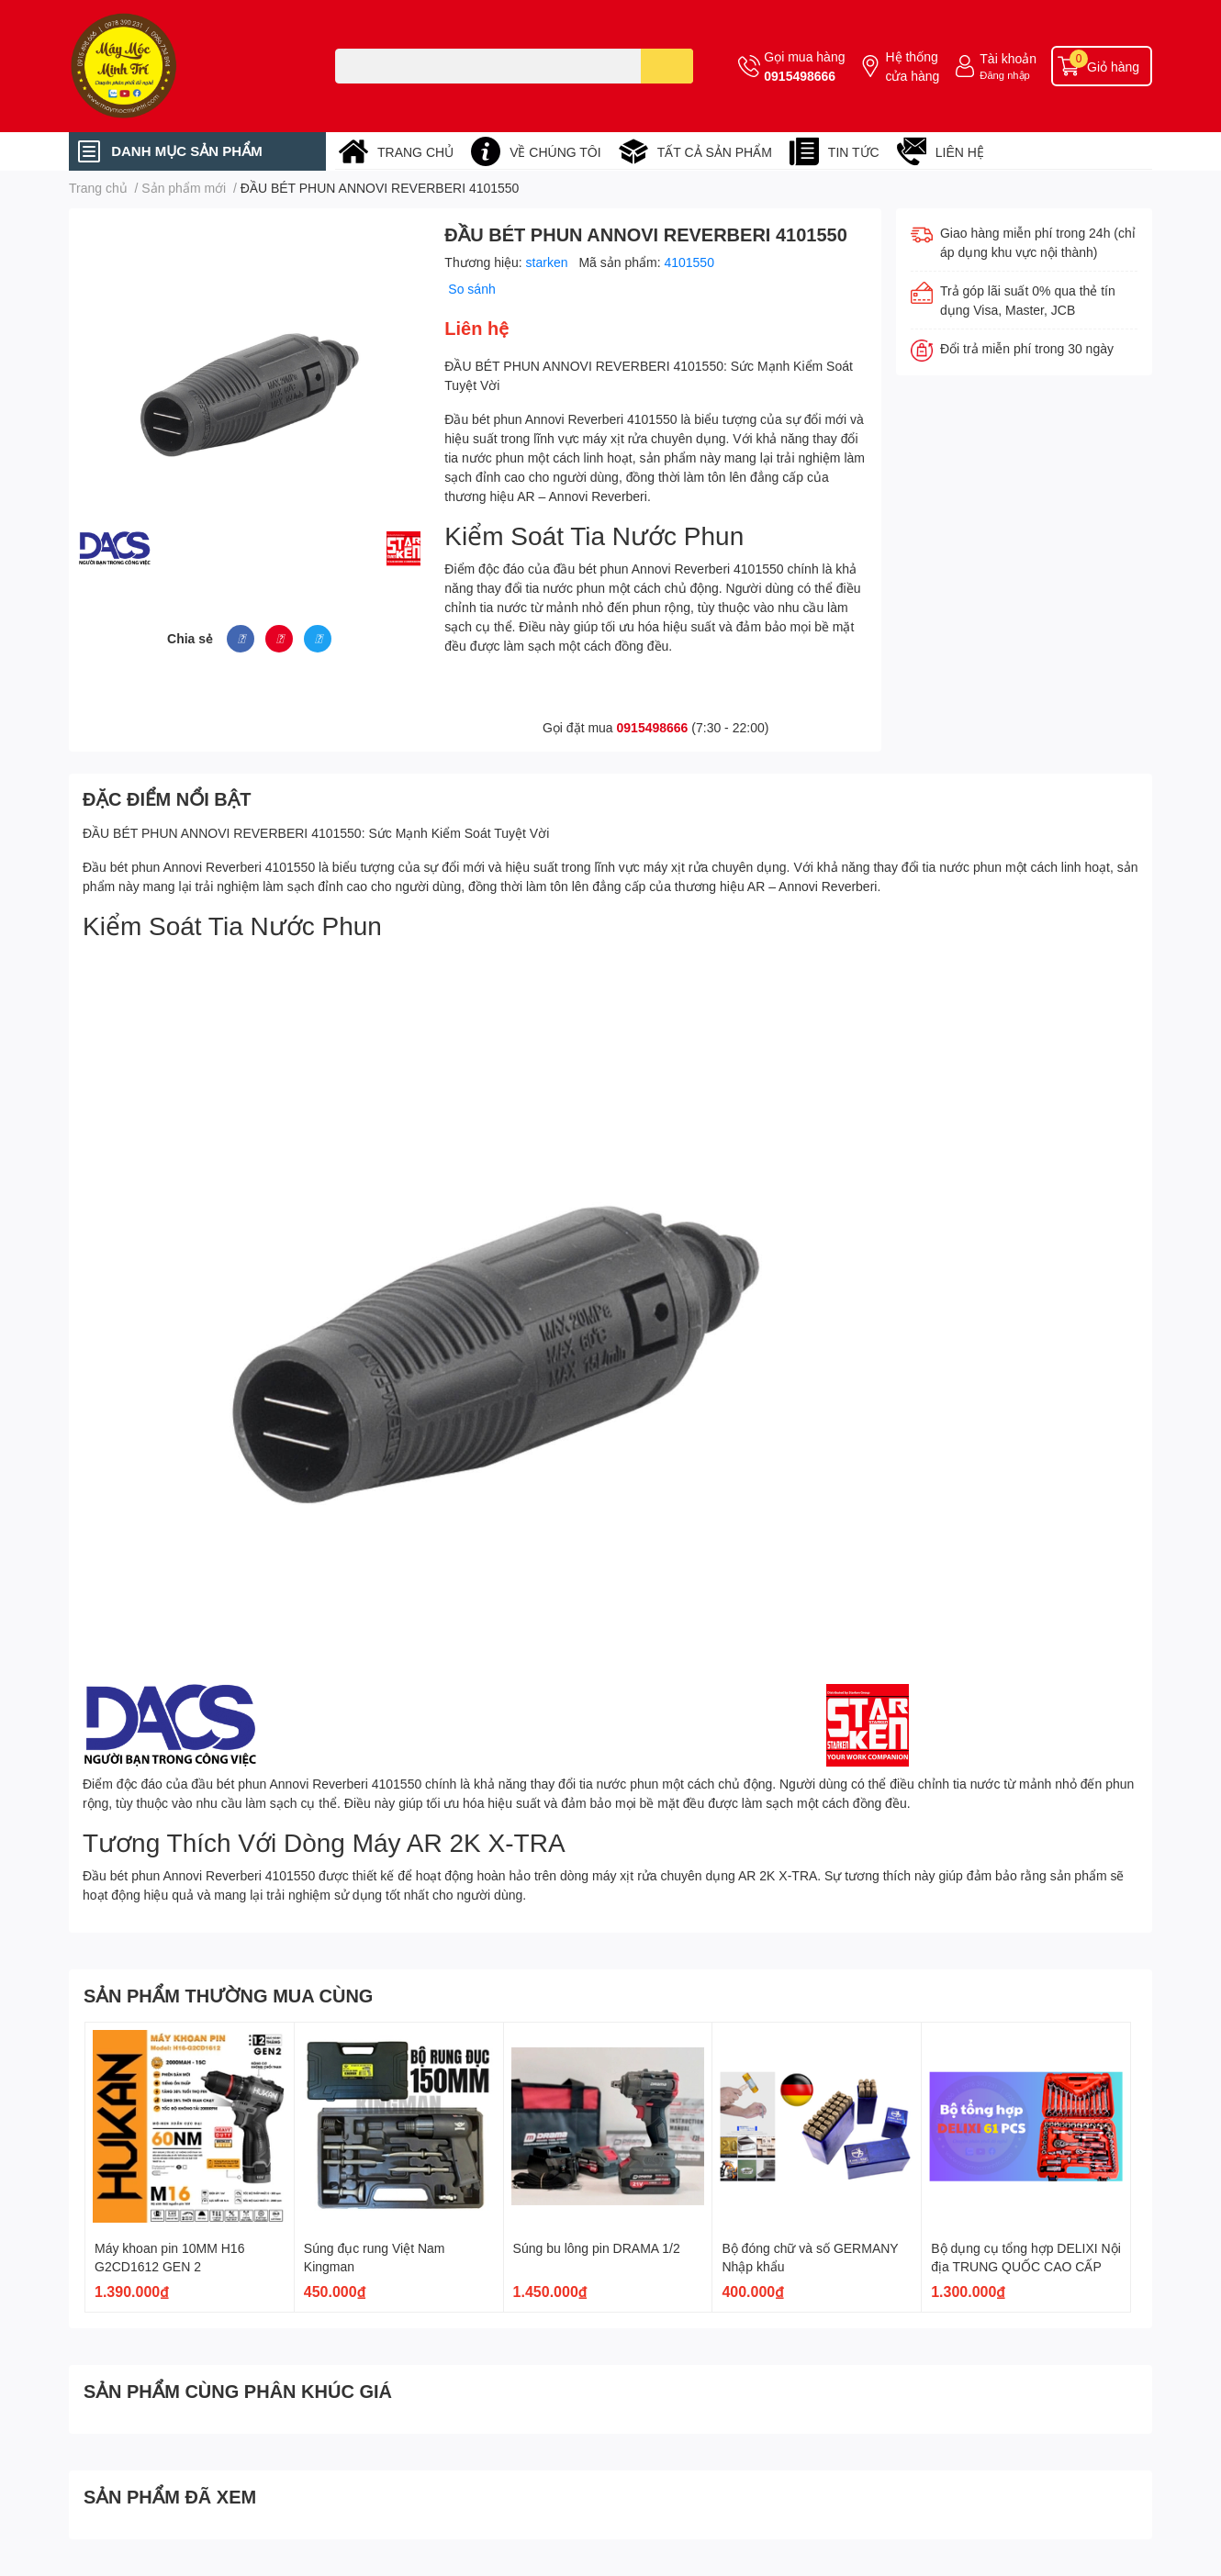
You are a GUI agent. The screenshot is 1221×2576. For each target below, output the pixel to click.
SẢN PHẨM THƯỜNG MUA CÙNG (228, 1995)
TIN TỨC (853, 152)
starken (549, 262)
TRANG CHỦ (415, 152)
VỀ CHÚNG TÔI (555, 152)
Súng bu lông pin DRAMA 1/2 (596, 2248)
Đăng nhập (1005, 75)
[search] (667, 66)
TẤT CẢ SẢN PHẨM (714, 152)
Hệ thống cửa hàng (912, 66)
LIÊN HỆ (959, 152)
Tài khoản (1008, 58)
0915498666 (799, 76)
